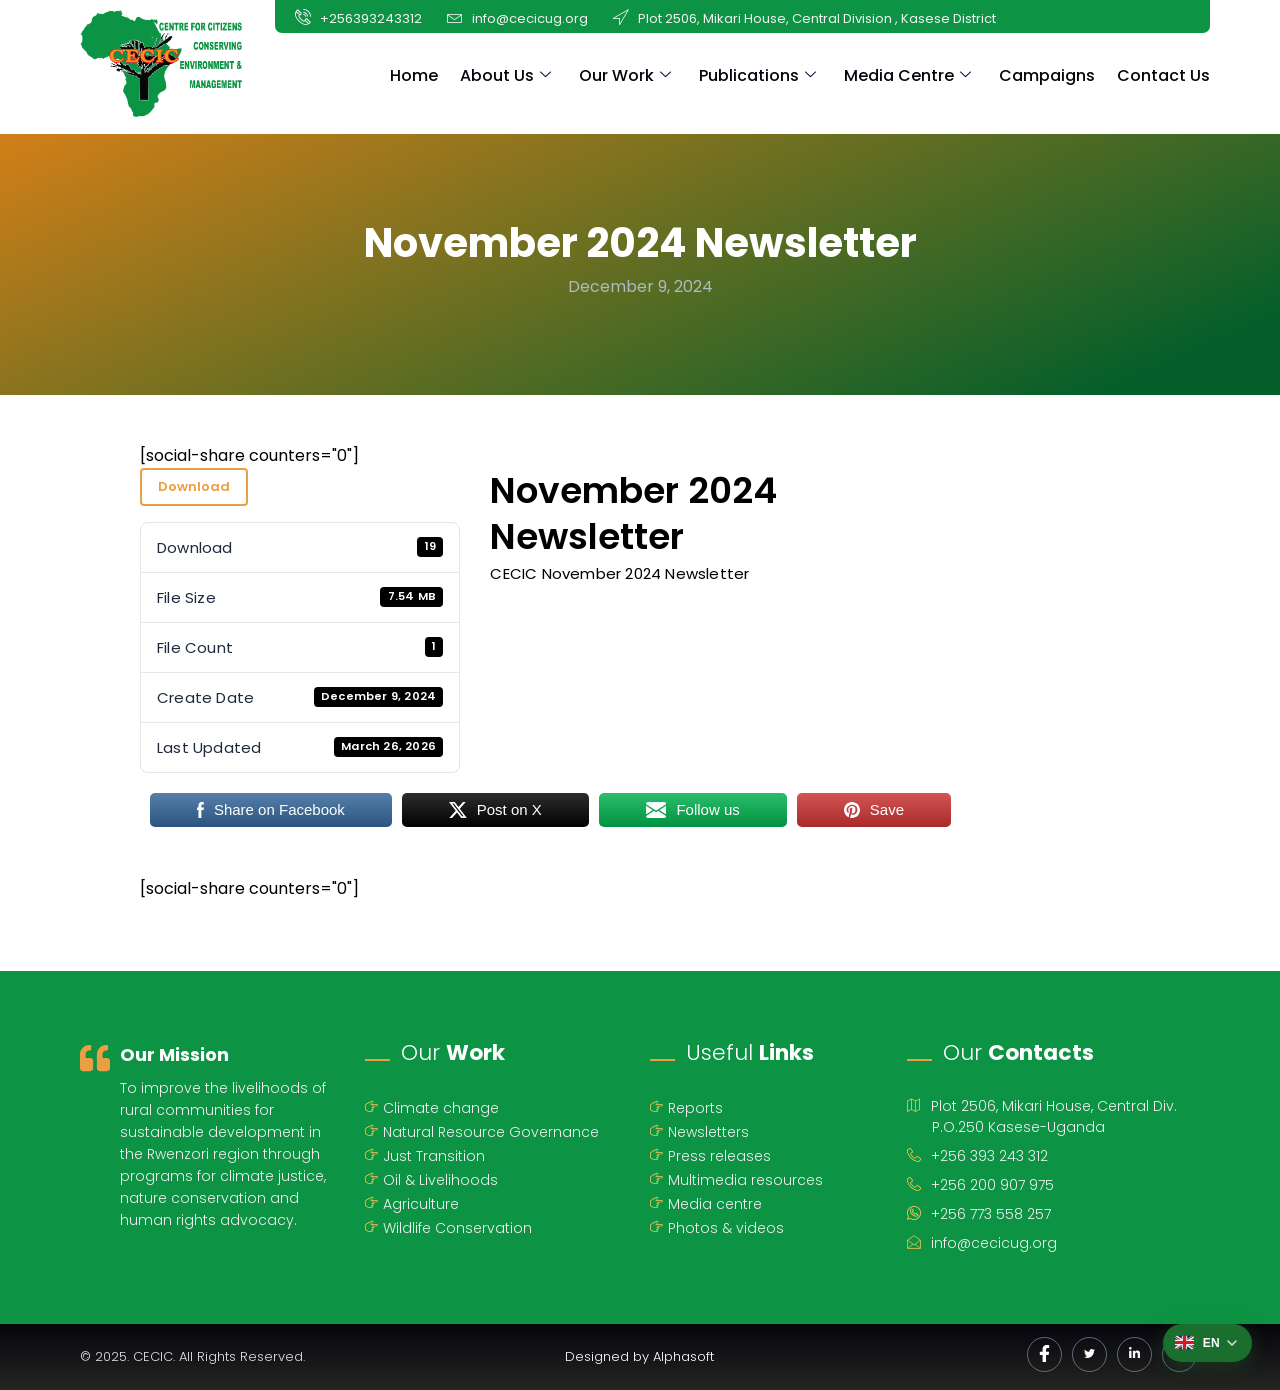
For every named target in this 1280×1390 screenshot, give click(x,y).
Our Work (625, 75)
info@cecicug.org (982, 1240)
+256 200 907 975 (980, 1182)
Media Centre (907, 75)
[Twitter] (1089, 1354)
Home (414, 75)
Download (194, 486)
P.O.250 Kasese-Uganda (1018, 1124)
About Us (505, 75)
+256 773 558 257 (979, 1211)
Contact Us (1163, 75)
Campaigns (1047, 75)
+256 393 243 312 (977, 1153)
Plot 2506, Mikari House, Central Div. (1042, 1103)
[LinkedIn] (1134, 1354)
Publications (757, 75)
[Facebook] (1044, 1354)
